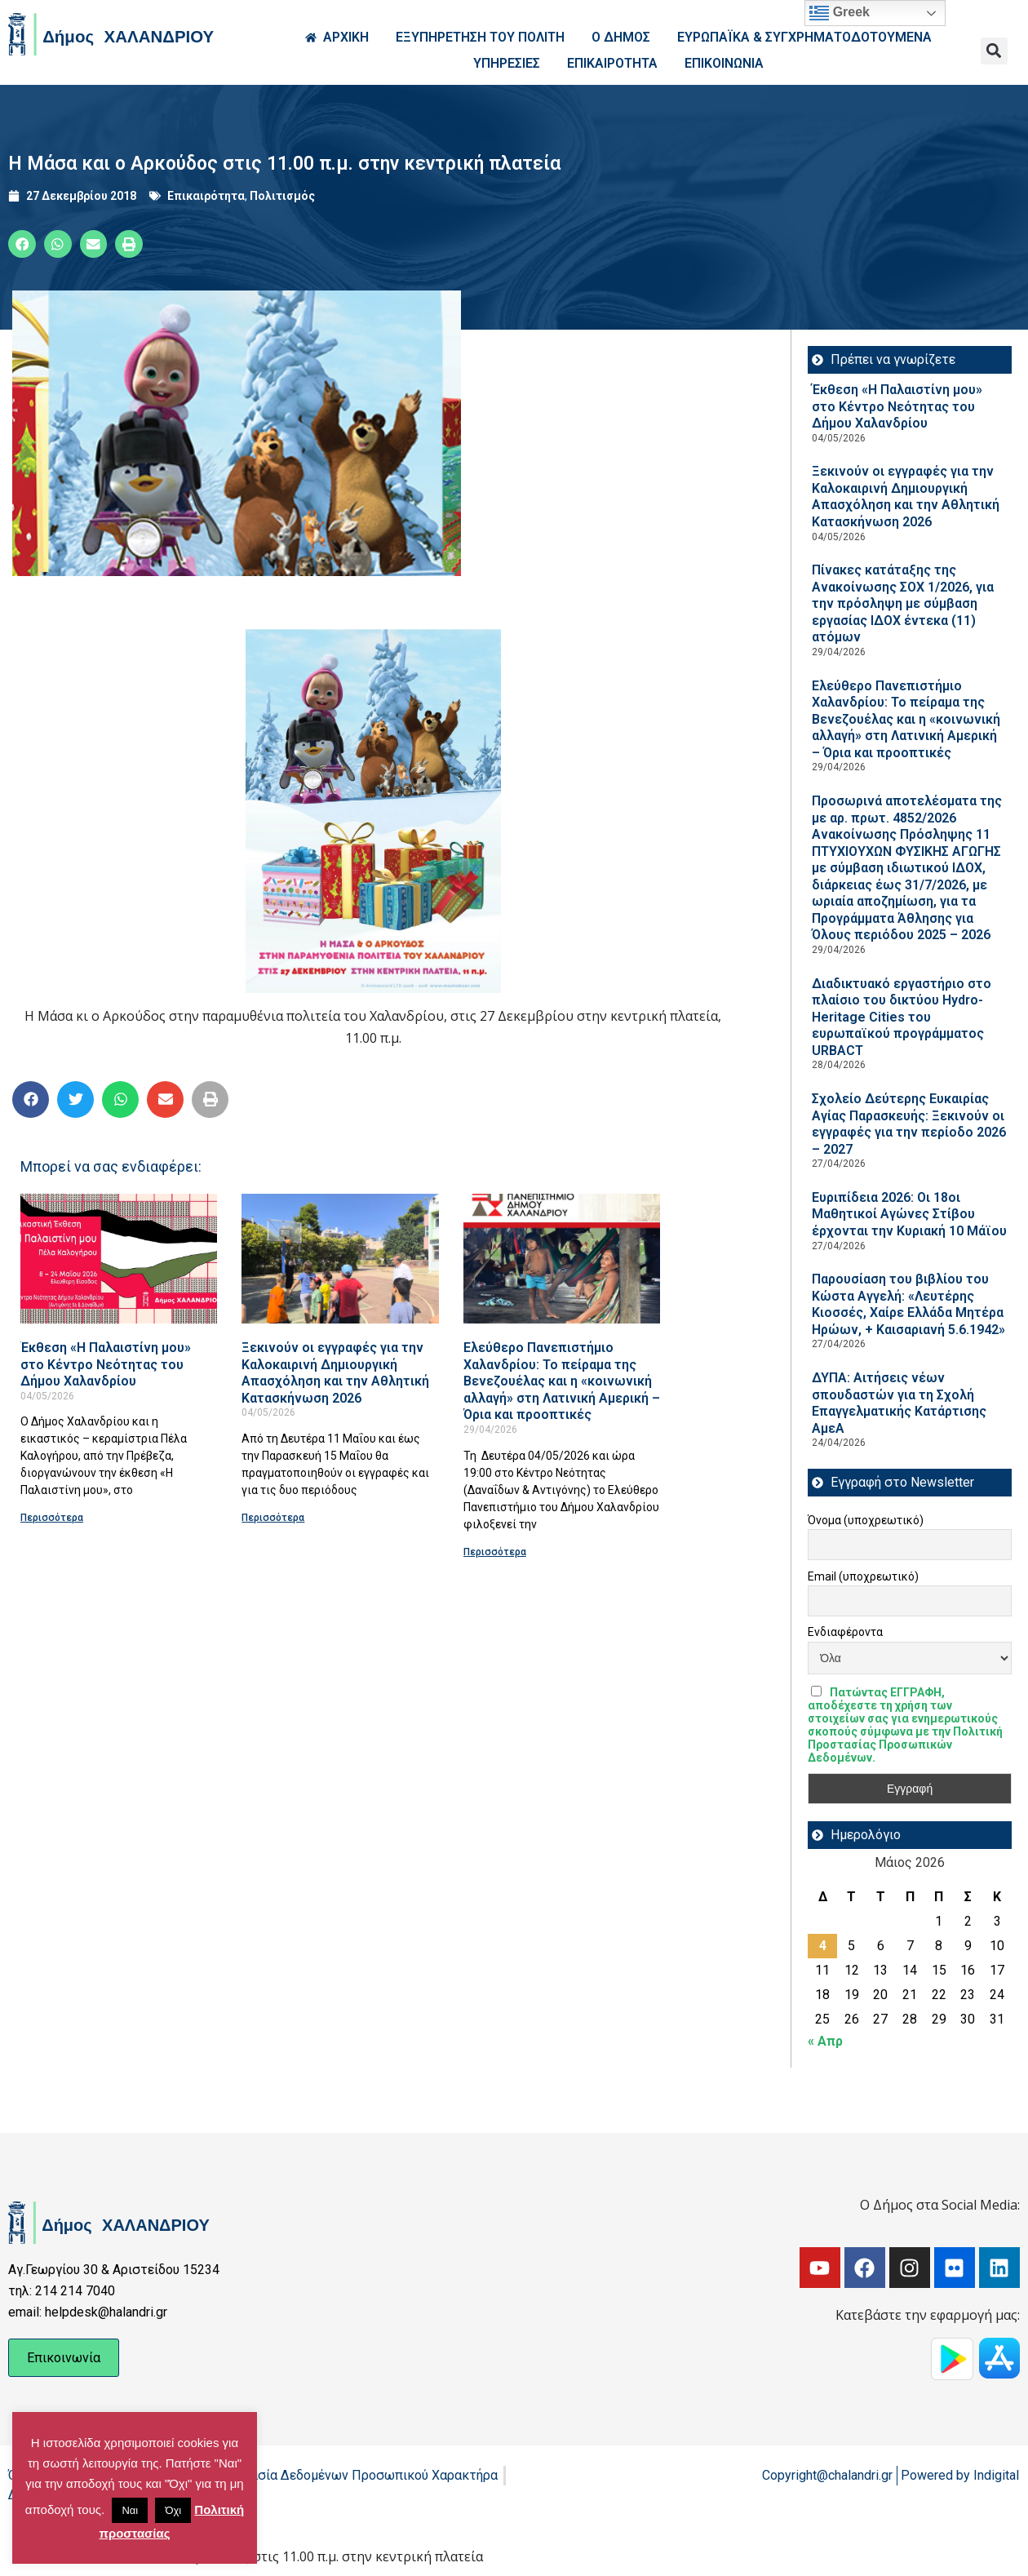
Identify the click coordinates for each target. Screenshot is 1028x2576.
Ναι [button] (130, 2510)
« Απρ (825, 2041)
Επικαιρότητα (206, 195)
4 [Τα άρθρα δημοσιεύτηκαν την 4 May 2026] (822, 1945)
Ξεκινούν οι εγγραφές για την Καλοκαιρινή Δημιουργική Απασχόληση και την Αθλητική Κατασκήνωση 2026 (335, 1373)
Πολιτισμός (282, 195)
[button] (994, 51)
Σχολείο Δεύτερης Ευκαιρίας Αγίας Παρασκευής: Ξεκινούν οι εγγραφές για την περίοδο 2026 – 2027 (909, 1124)
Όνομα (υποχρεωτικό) (866, 1520)
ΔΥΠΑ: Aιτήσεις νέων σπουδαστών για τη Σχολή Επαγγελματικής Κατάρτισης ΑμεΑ (899, 1403)
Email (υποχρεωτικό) (863, 1576)
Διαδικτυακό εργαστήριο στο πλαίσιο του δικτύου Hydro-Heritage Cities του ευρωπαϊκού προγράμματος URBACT (901, 1017)
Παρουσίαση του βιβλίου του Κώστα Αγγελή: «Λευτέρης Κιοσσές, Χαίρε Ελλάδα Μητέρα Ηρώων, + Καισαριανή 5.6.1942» (908, 1304)
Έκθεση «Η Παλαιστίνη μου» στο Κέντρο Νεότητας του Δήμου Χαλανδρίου (105, 1364)
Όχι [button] (173, 2510)
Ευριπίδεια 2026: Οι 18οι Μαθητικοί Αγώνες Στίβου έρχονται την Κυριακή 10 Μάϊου (909, 1214)
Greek (839, 13)
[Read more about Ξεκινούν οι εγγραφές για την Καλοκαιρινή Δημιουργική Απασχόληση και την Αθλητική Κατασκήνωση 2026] (339, 1258)
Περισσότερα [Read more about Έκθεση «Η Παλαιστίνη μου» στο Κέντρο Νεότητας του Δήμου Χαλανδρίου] (51, 1517)
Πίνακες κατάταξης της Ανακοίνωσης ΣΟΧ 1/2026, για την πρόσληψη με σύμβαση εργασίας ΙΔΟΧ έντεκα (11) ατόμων (903, 603)
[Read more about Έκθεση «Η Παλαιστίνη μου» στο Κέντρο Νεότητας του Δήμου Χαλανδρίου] (118, 1258)
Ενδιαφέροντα (845, 1631)
